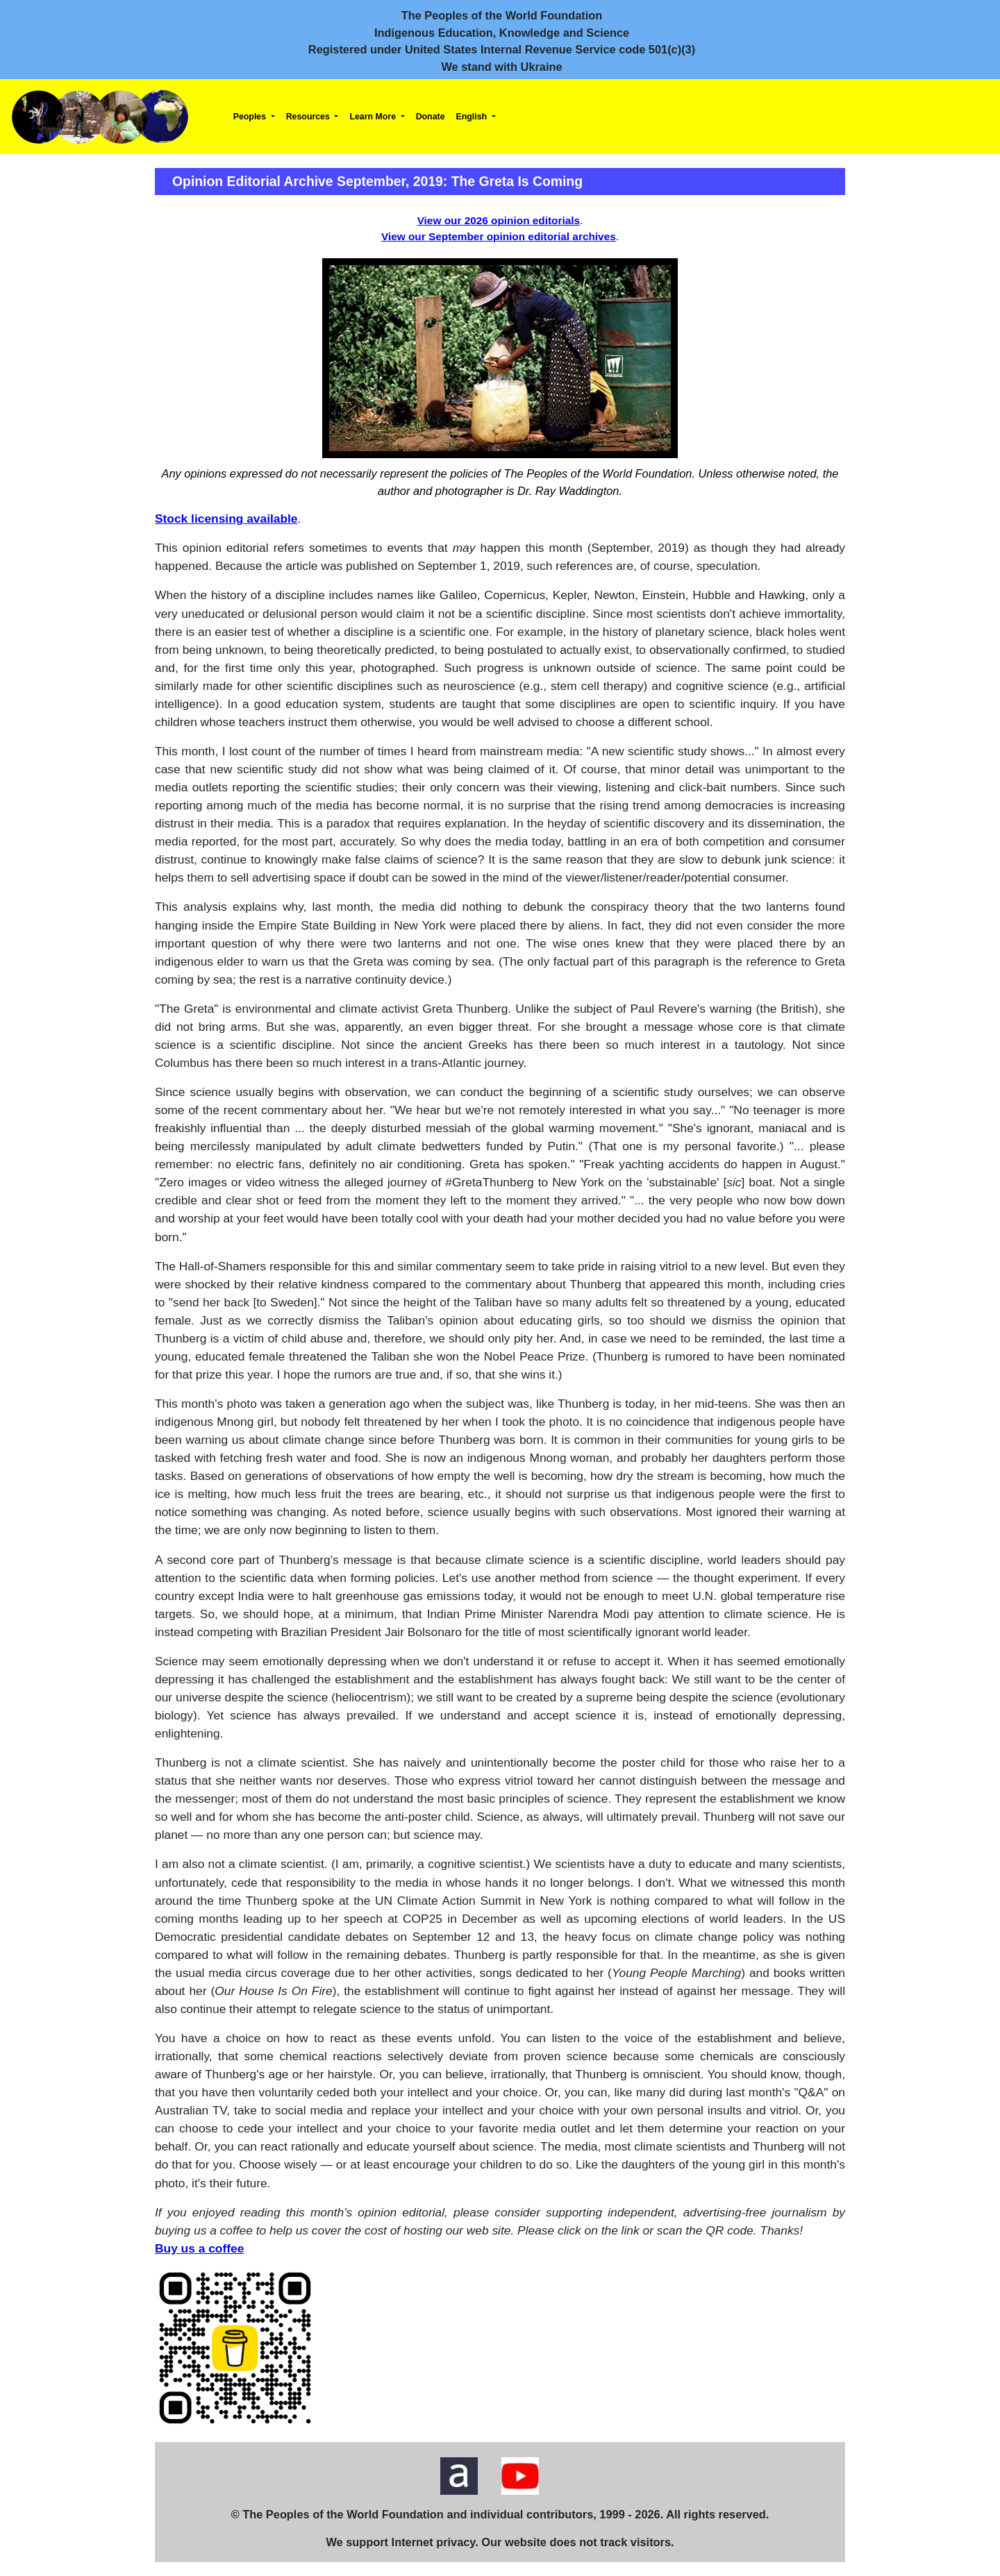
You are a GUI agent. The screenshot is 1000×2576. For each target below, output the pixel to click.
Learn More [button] (373, 116)
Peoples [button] (251, 116)
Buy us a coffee (199, 2248)
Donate (430, 116)
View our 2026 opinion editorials (498, 220)
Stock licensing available (226, 518)
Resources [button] (309, 116)
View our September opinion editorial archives (498, 236)
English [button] (473, 116)
